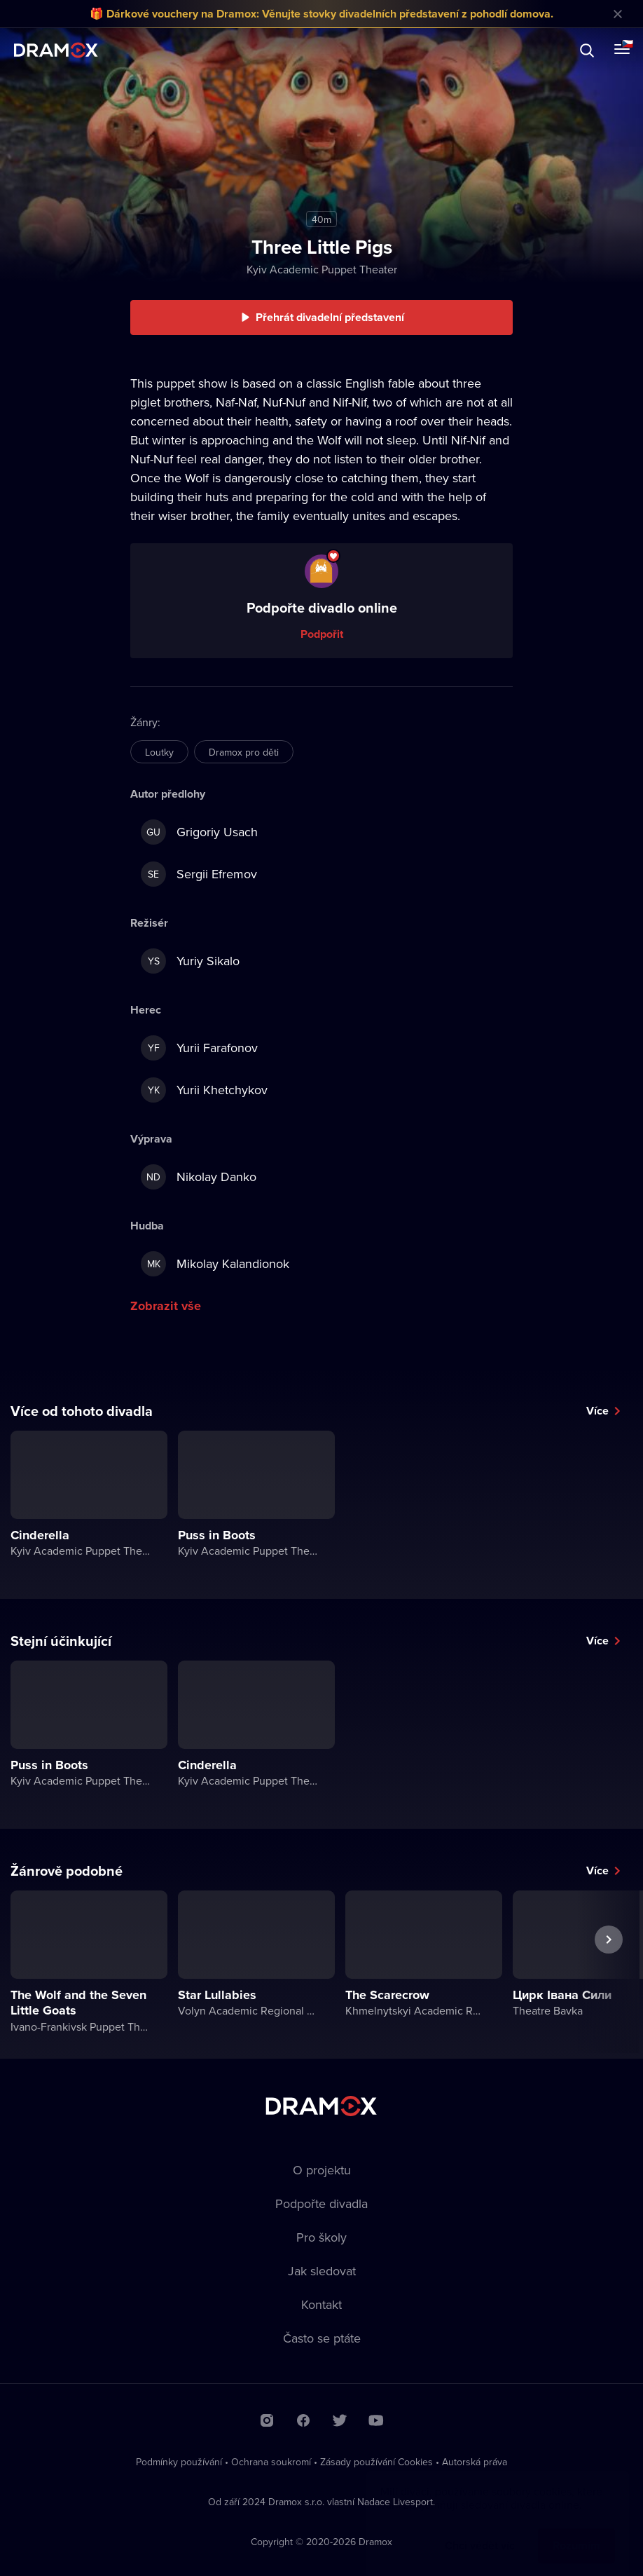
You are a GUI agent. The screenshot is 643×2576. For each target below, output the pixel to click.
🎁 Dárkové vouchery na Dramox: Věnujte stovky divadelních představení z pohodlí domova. (321, 14)
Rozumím (576, 2531)
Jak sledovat (322, 2270)
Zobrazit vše (165, 1306)
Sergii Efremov (199, 874)
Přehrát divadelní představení (330, 317)
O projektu (322, 2170)
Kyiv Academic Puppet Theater (322, 269)
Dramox (56, 50)
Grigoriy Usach (199, 832)
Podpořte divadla (321, 2203)
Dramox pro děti (244, 752)
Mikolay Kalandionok (215, 1263)
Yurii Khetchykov (204, 1090)
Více (597, 1411)
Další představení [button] (608, 1971)
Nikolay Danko (198, 1177)
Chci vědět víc (480, 2531)
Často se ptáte (322, 2338)
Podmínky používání (179, 2462)
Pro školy (321, 2237)
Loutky (159, 752)
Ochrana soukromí (271, 2462)
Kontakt (321, 2304)
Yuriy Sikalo (190, 961)
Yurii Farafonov (199, 1048)
